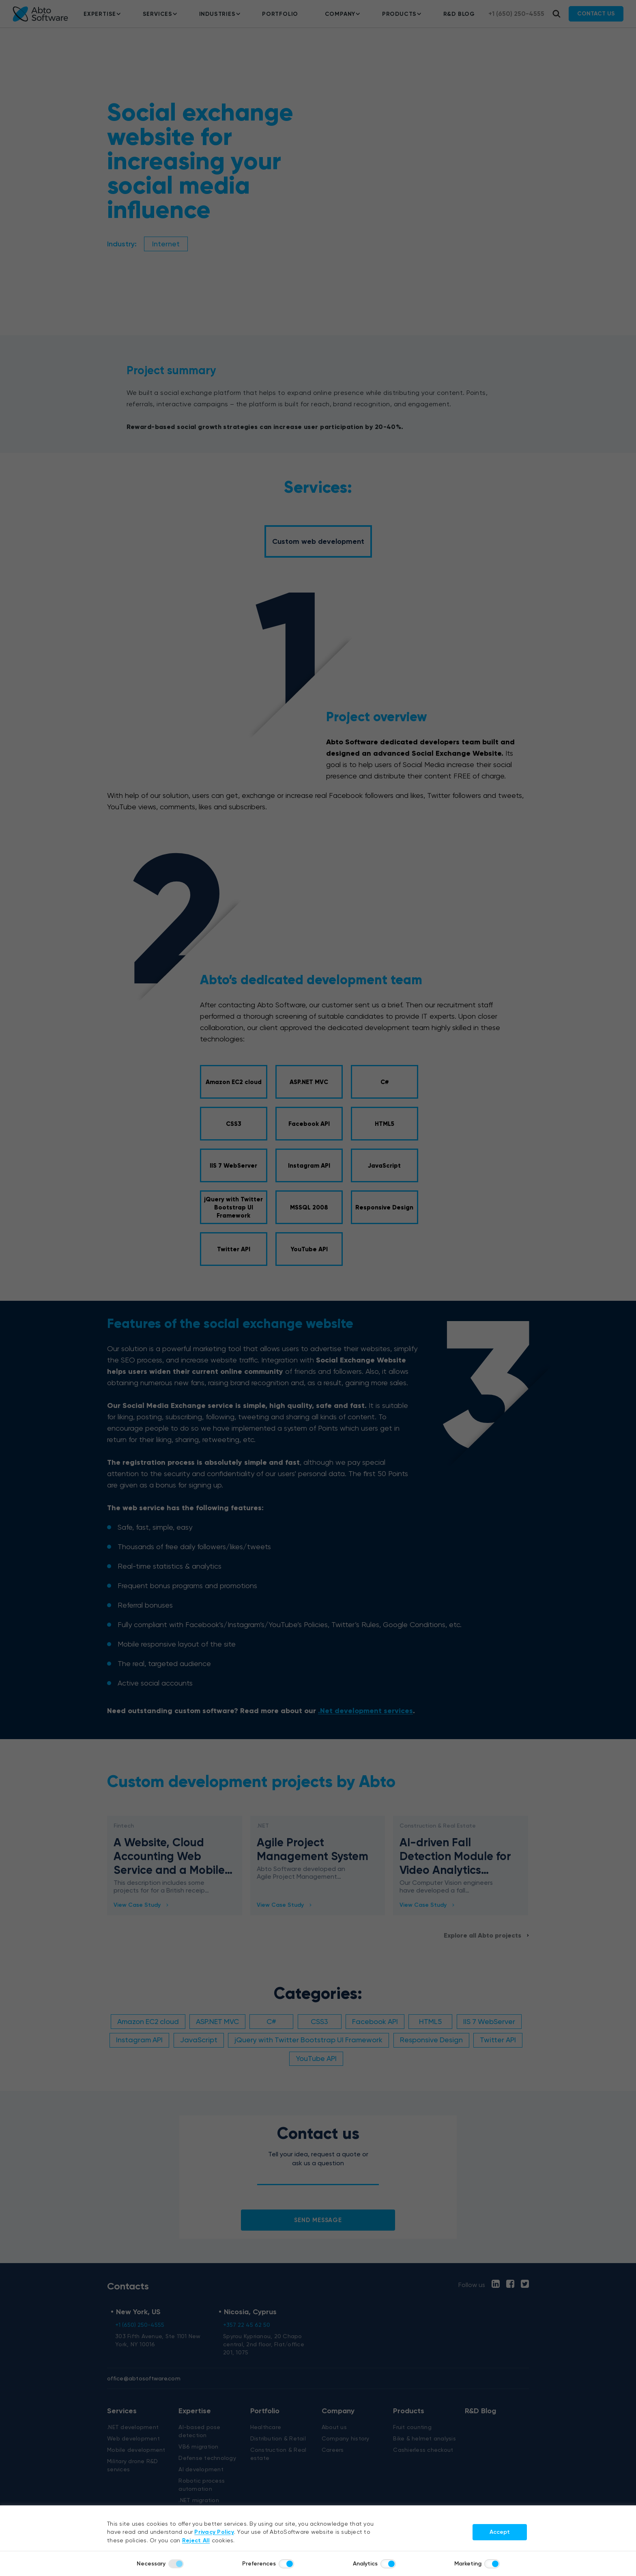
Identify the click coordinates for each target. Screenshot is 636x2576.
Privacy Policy (214, 2532)
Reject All (196, 2540)
